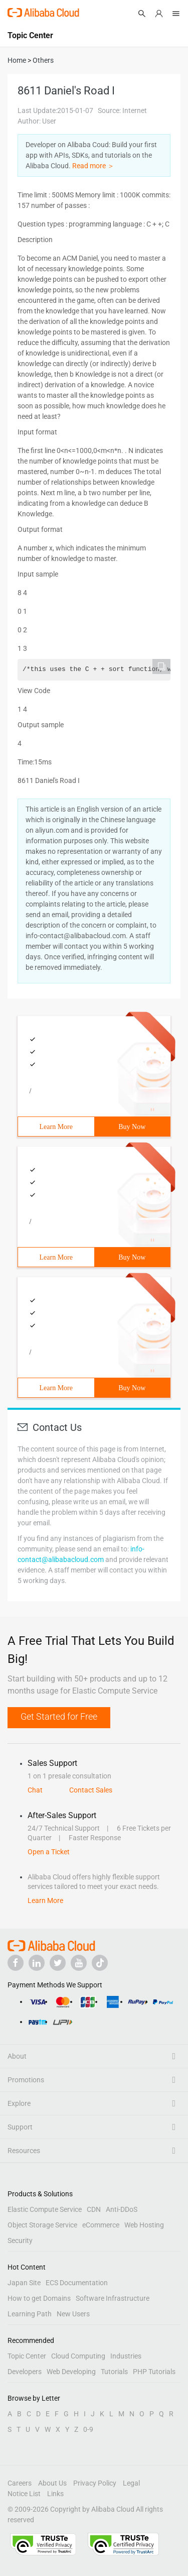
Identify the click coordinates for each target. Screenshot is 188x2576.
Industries (125, 2356)
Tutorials (114, 2372)
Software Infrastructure (112, 2298)
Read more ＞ (93, 166)
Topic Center (27, 2356)
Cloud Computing (78, 2356)
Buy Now (131, 1127)
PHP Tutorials (154, 2372)
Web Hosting (144, 2225)
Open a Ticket (49, 1852)
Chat (35, 1790)
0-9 (88, 2429)
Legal (131, 2483)
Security (20, 2240)
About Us (52, 2483)
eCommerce (100, 2225)
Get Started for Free (59, 1716)
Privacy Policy (94, 2483)
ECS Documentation (77, 2283)
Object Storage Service (42, 2225)
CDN (94, 2209)
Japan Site (24, 2283)
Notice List (24, 2494)
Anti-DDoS (121, 2209)
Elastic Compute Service (45, 2209)
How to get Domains (39, 2298)
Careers (20, 2483)
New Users (73, 2314)
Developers (25, 2372)
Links (55, 2494)
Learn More (56, 1127)
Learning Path (30, 2314)
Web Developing (71, 2372)
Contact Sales (90, 1790)
